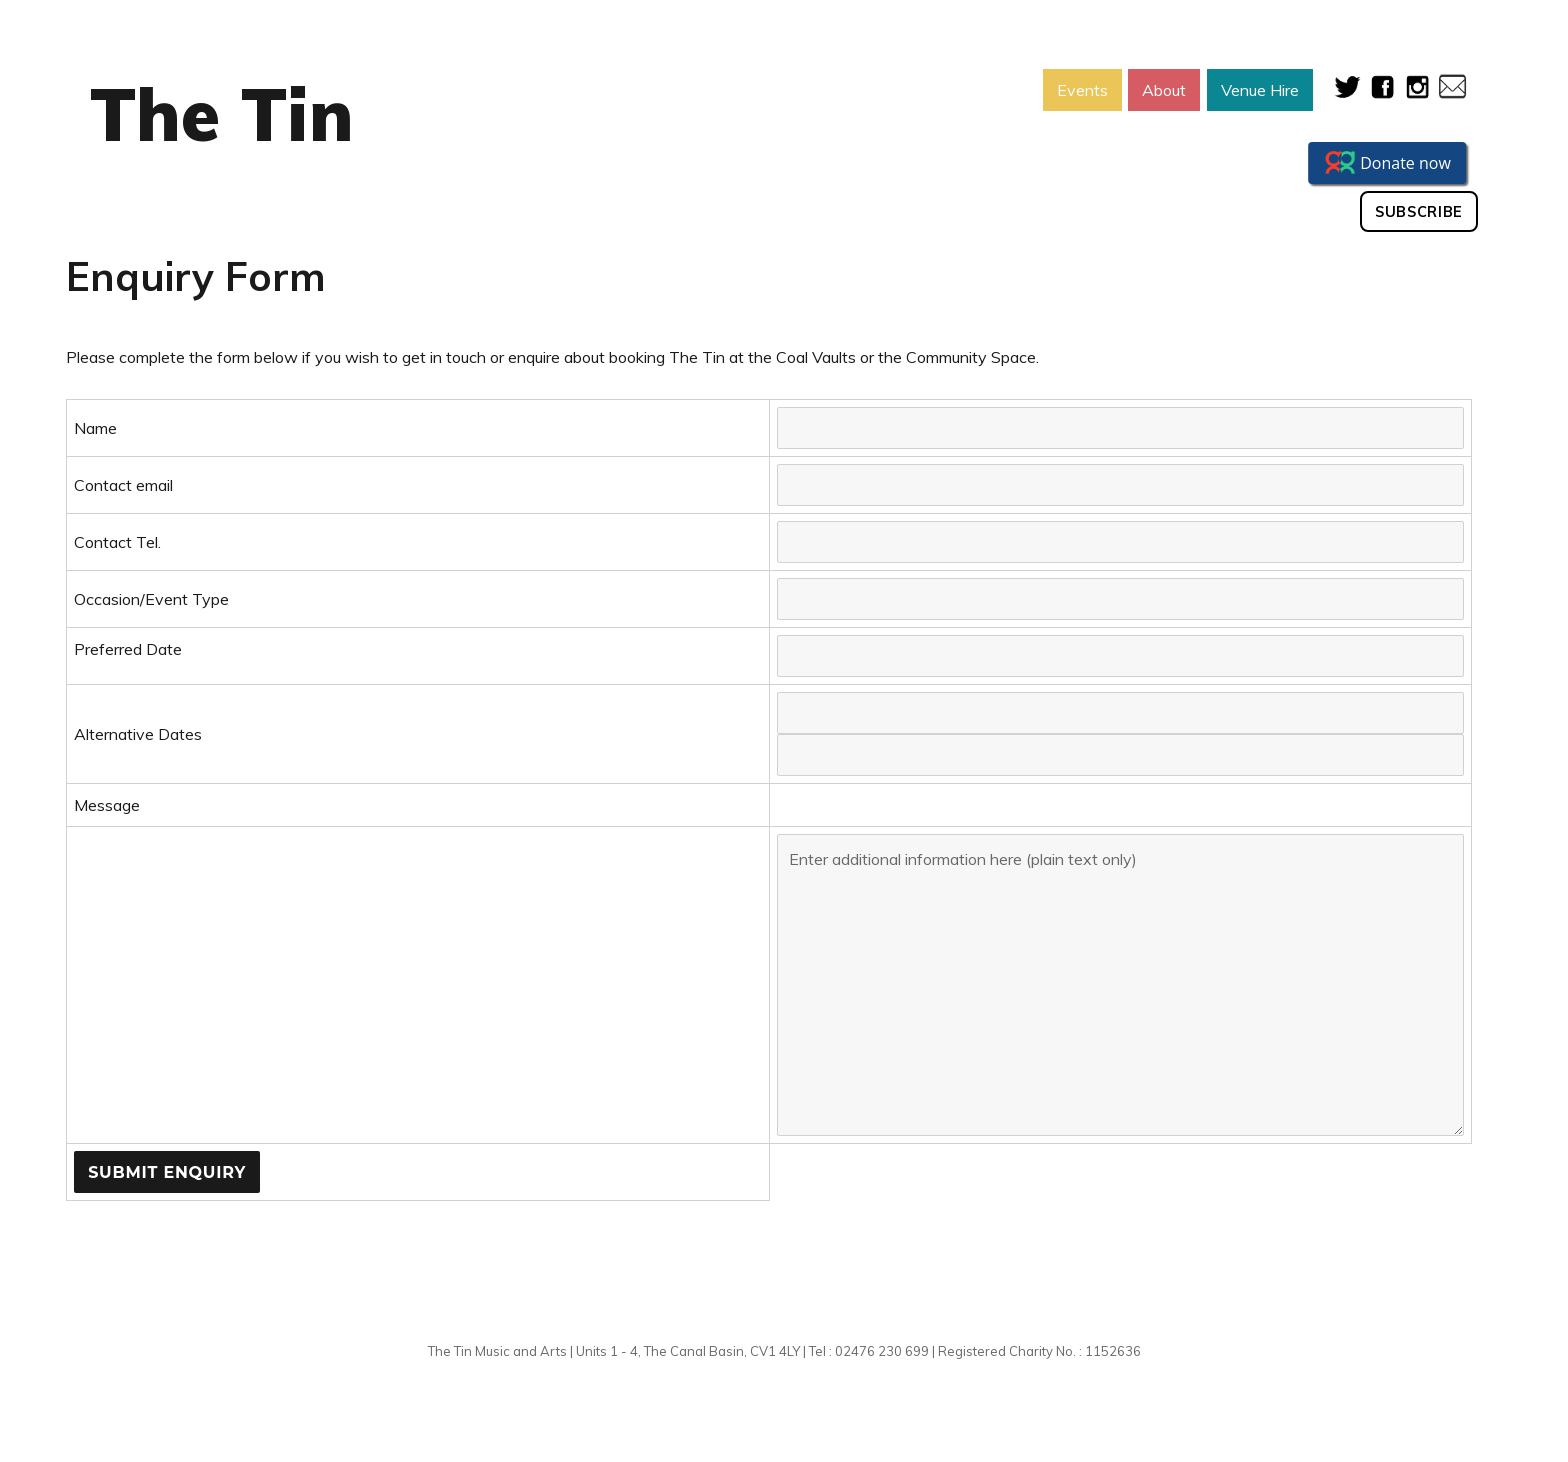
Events (1082, 90)
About (1164, 90)
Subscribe (1419, 212)
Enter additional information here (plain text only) (1120, 985)
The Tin (222, 114)
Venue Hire (1260, 90)
